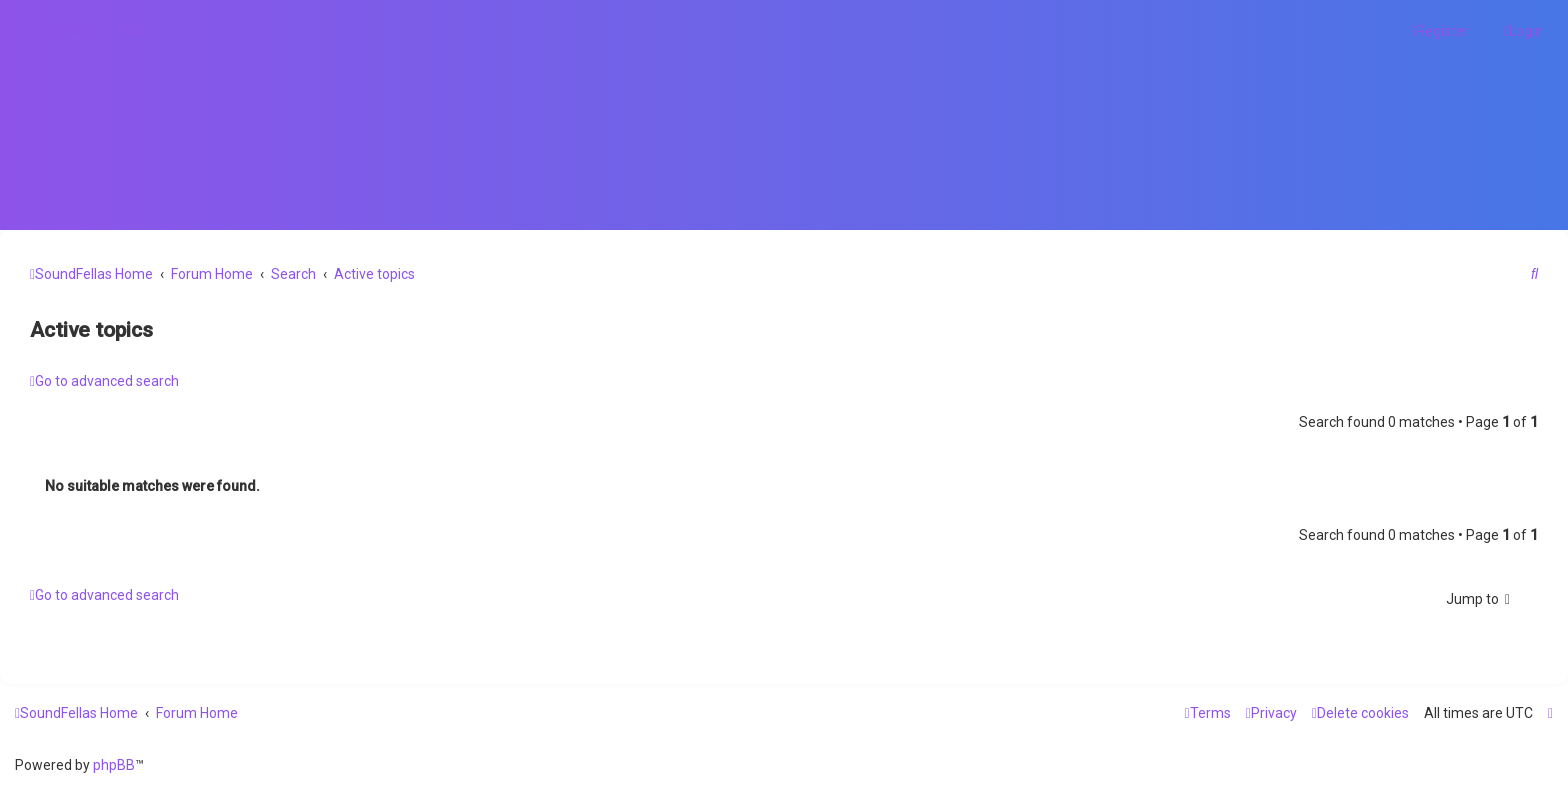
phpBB (114, 765)
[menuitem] (131, 31)
